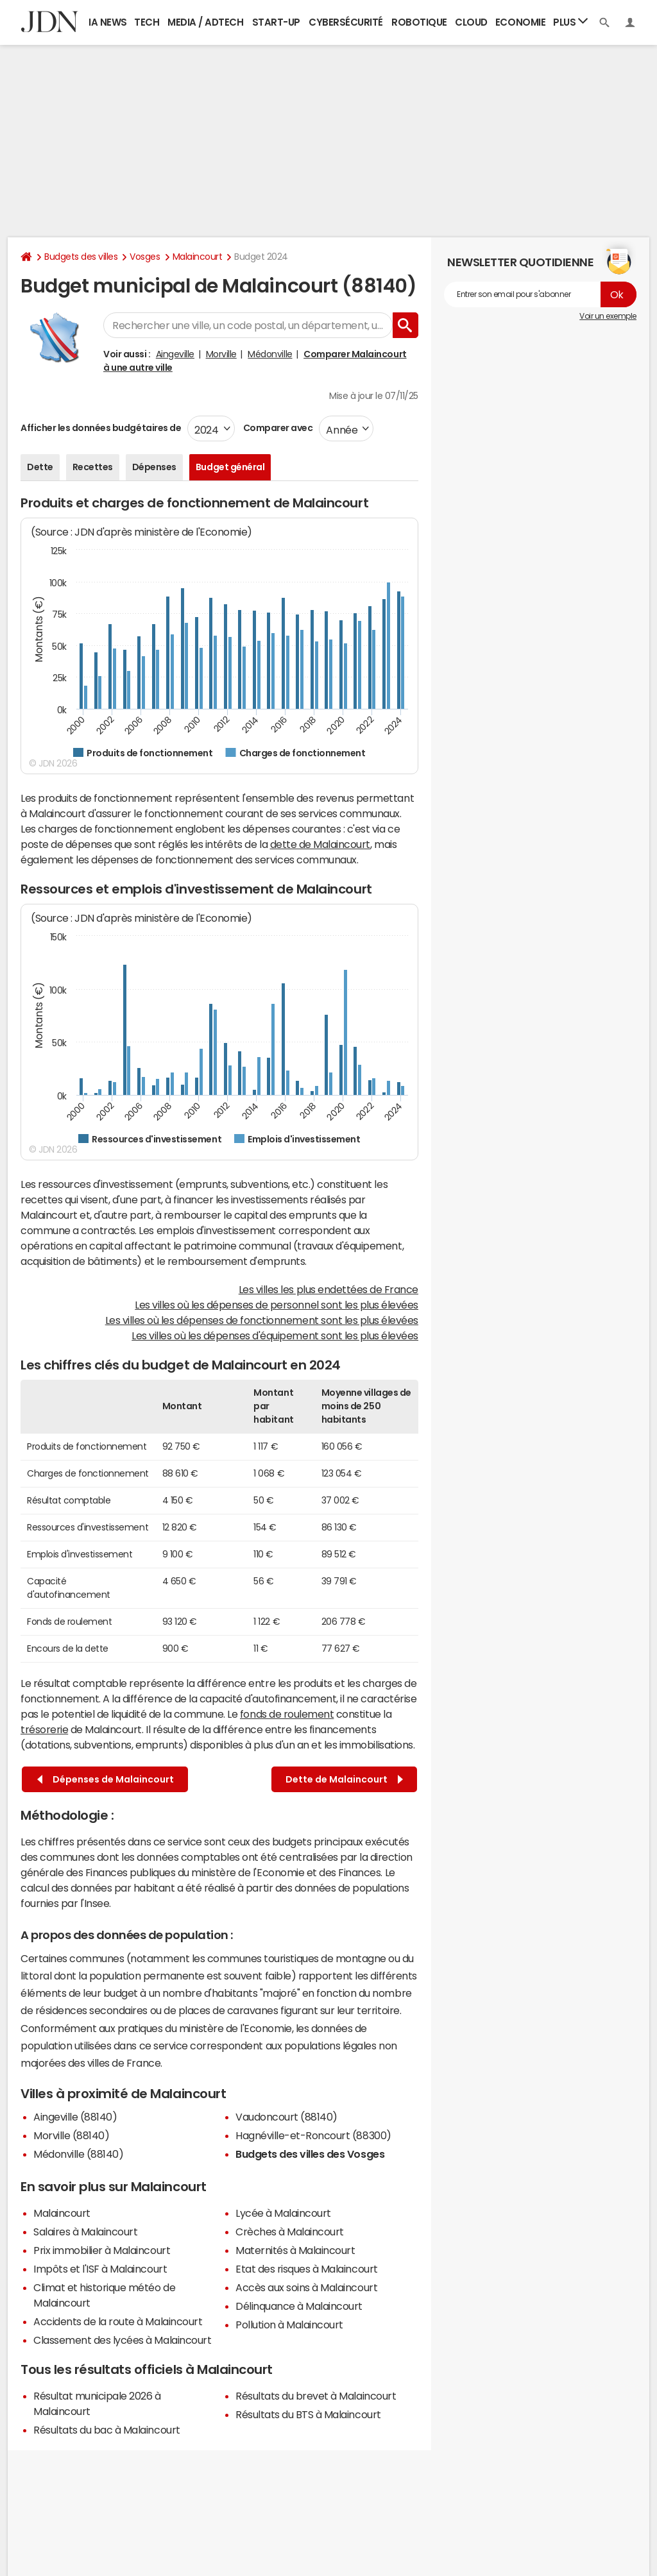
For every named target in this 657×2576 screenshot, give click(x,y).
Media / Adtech (205, 22)
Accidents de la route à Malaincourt (117, 2321)
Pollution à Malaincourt (289, 2324)
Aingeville (175, 354)
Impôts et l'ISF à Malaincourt (100, 2269)
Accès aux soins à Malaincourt (306, 2287)
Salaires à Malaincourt (85, 2231)
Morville (221, 354)
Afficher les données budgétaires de (101, 427)
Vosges (145, 256)
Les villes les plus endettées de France (328, 1289)
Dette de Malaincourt (344, 1779)
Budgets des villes (80, 256)
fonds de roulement (287, 1714)
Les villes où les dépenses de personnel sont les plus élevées (276, 1305)
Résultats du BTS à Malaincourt (308, 2414)
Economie (520, 22)
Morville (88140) (71, 2135)
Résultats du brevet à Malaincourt (315, 2396)
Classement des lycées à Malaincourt (122, 2340)
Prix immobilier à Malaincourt (101, 2250)
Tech (146, 22)
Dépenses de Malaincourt (105, 1779)
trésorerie (44, 1729)
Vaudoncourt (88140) (286, 2117)
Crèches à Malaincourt (289, 2231)
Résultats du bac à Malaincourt (106, 2430)
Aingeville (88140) (75, 2117)
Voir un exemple (607, 316)
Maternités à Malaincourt (295, 2250)
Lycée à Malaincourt (283, 2213)
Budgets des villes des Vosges (309, 2154)
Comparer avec (276, 427)
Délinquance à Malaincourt (299, 2306)
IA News (108, 22)
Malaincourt (198, 256)
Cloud (471, 22)
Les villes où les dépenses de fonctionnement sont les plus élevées (261, 1320)
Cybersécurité (346, 22)
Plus (570, 21)
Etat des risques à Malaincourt (306, 2269)
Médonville (270, 354)
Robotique (419, 22)
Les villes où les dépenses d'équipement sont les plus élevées (275, 1335)
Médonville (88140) (78, 2154)
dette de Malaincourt (320, 844)
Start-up (276, 22)
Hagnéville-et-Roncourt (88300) (313, 2135)
